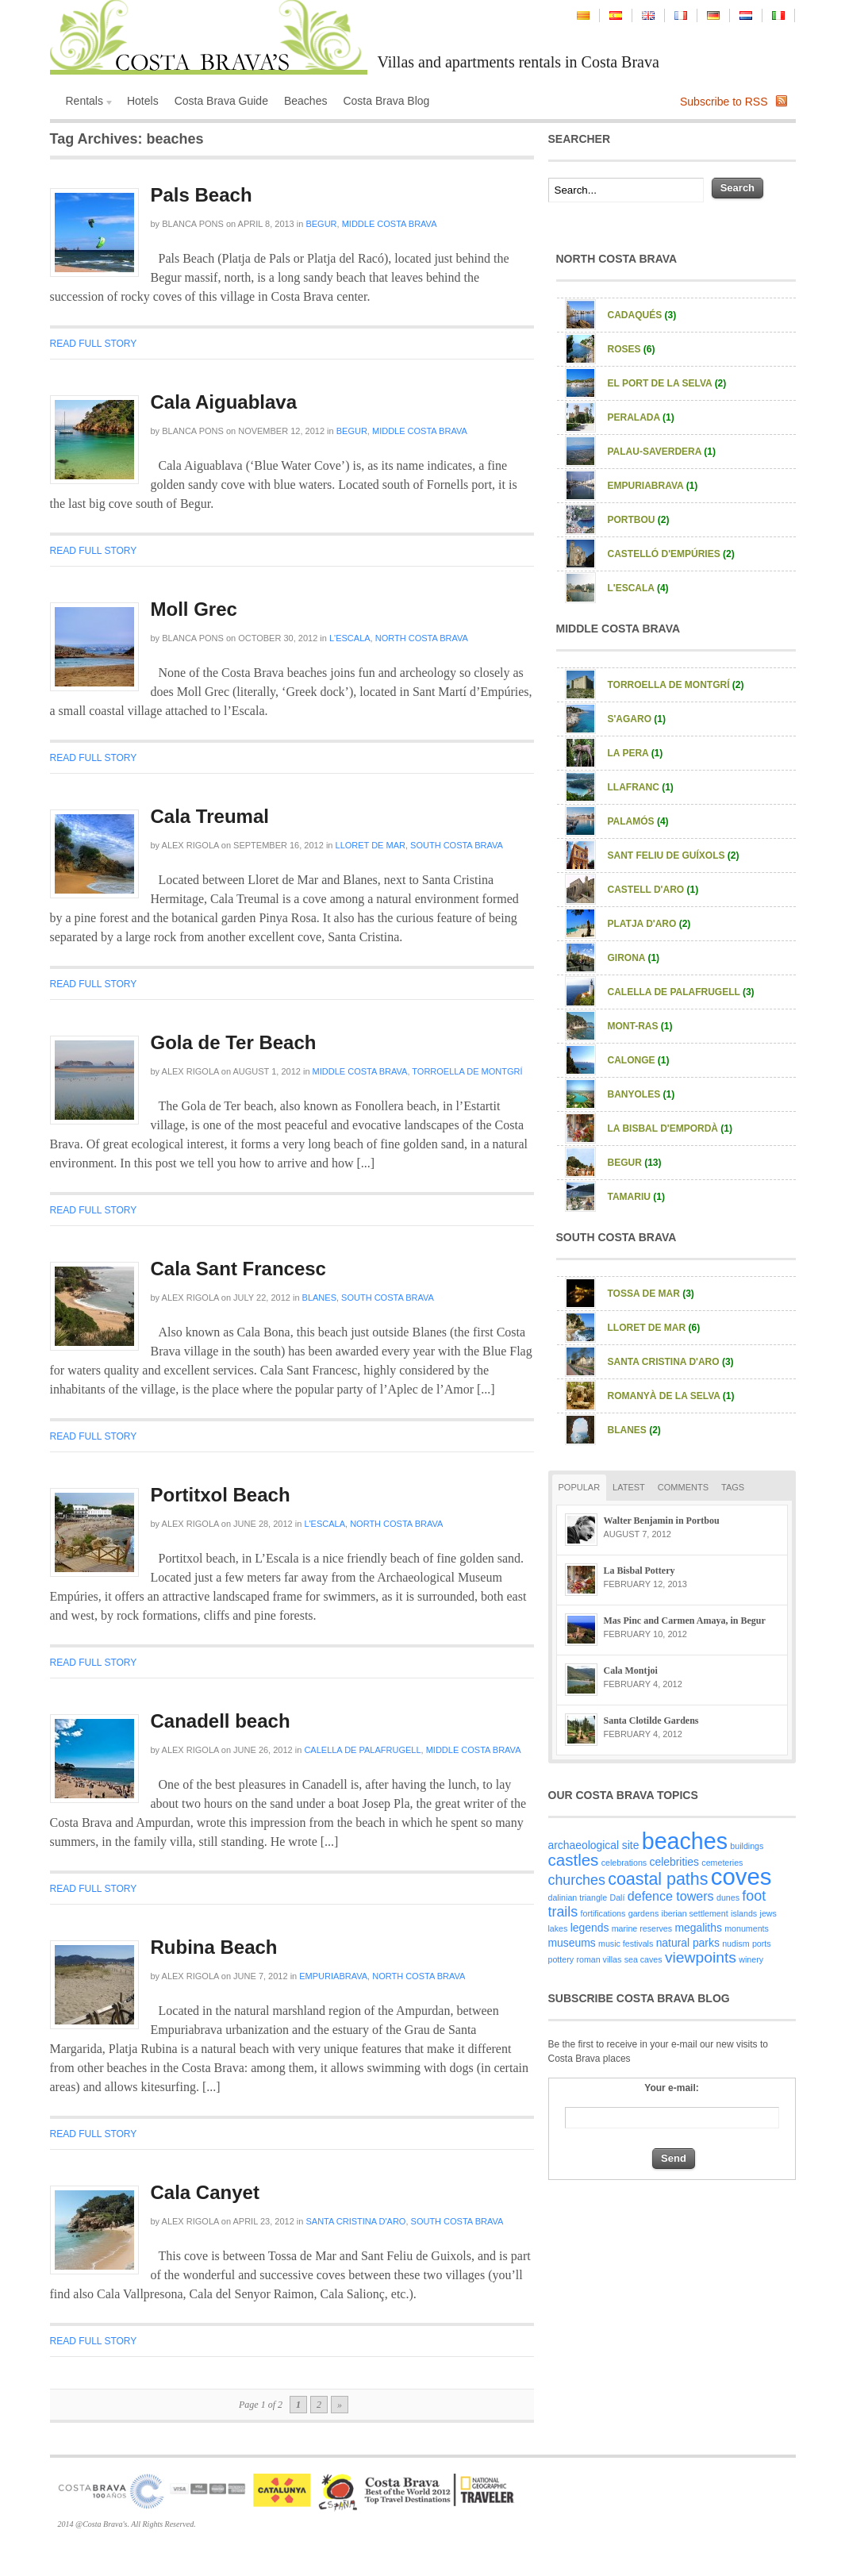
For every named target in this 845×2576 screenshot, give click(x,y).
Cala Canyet (205, 2192)
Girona (634, 957)
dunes (727, 1897)
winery (751, 1959)
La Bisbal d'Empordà (670, 1128)
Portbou (639, 519)
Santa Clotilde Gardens (651, 1720)
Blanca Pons (193, 224)
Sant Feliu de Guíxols (673, 855)
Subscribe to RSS (724, 101)
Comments (683, 1487)
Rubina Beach (214, 1947)
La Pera (635, 753)
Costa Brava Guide (221, 100)
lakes (558, 1928)
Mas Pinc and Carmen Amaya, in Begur (685, 1620)
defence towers (671, 1896)
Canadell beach (220, 1721)
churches (576, 1880)
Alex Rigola (190, 845)
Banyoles (641, 1094)
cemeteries (722, 1862)
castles (573, 1860)
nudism (735, 1943)
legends (589, 1927)
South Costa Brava (456, 845)
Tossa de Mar (651, 1293)
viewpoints (700, 1957)
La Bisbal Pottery (639, 1570)
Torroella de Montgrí (467, 1071)
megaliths (697, 1927)
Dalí (617, 1897)
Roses (631, 349)
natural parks (688, 1942)
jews (768, 1913)
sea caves (643, 1959)
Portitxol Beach (220, 1494)
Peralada (641, 417)
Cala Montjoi (631, 1670)
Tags (732, 1487)
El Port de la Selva (667, 383)
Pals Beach (201, 195)
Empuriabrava (333, 1976)
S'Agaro (637, 719)
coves (741, 1876)
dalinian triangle (578, 1897)
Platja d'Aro (649, 923)
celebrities (674, 1861)
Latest (629, 1487)
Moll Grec (194, 609)
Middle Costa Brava (389, 224)
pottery (561, 1959)
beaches (685, 1841)
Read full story (93, 343)
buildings (746, 1846)
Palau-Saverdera (662, 451)
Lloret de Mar (370, 845)
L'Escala (350, 638)
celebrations (624, 1862)
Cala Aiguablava (224, 402)
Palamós (638, 821)
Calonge (639, 1060)
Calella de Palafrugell (362, 1750)
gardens (643, 1913)
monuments (746, 1928)
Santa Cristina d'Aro (355, 2221)
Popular (580, 1487)
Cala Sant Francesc (238, 1268)
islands (744, 1913)
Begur (320, 224)
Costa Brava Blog (386, 100)
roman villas (598, 1959)
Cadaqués (642, 315)
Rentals (86, 102)
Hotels (143, 100)
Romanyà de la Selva (671, 1395)
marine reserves (642, 1928)
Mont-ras (640, 1026)
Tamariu (636, 1196)
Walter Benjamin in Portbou (662, 1520)
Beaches (305, 100)
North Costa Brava (421, 638)
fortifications (603, 1913)
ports (761, 1943)
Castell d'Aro (653, 889)
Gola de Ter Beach (234, 1042)
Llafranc (641, 787)
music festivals (625, 1943)
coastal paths (658, 1879)
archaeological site (594, 1845)
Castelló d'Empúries (671, 553)
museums (572, 1942)
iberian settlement (695, 1913)
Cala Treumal (210, 816)
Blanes (319, 1297)
